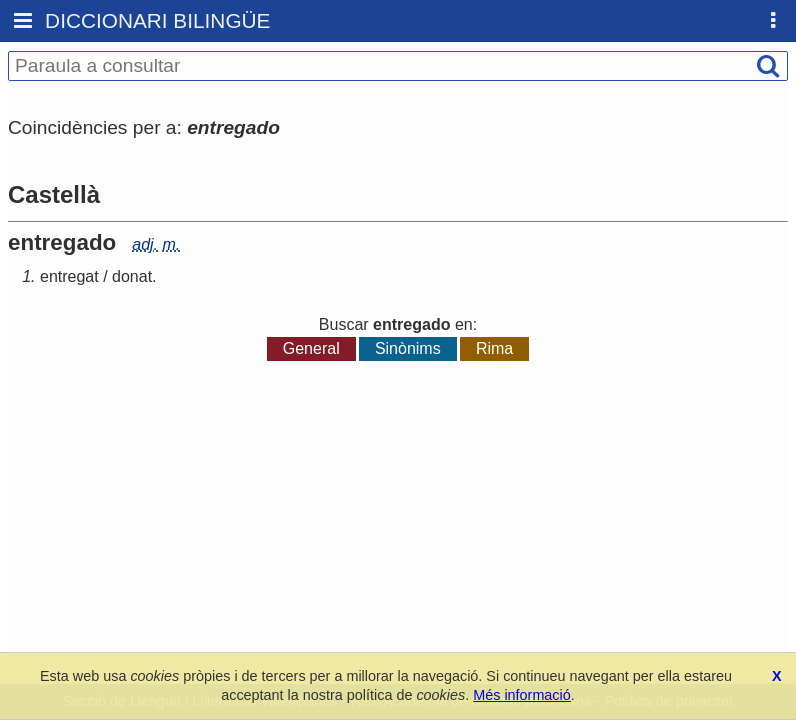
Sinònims (408, 348)
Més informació (522, 695)
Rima (494, 348)
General (311, 348)
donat (132, 276)
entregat (69, 276)
